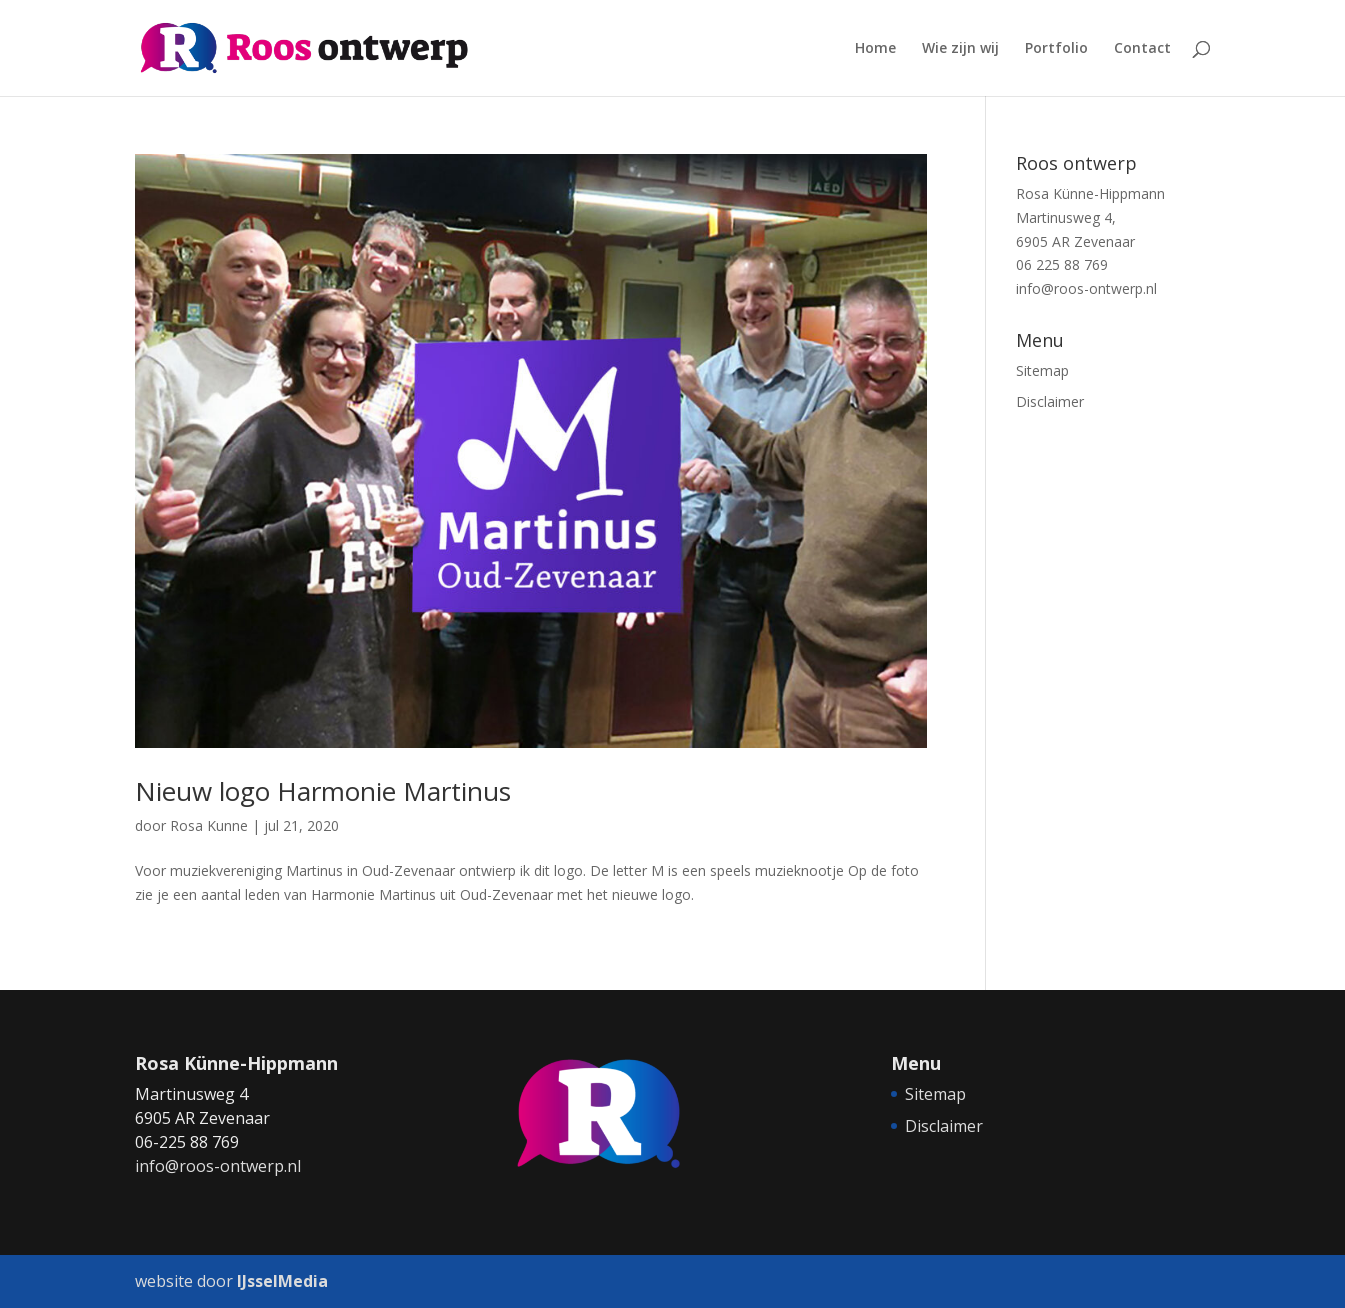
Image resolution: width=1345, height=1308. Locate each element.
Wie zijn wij (960, 49)
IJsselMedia (282, 1281)
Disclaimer (1050, 401)
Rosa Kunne (209, 825)
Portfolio (1056, 49)
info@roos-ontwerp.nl (1086, 288)
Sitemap (1042, 370)
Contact (1142, 49)
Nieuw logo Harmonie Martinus (323, 791)
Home (875, 49)
